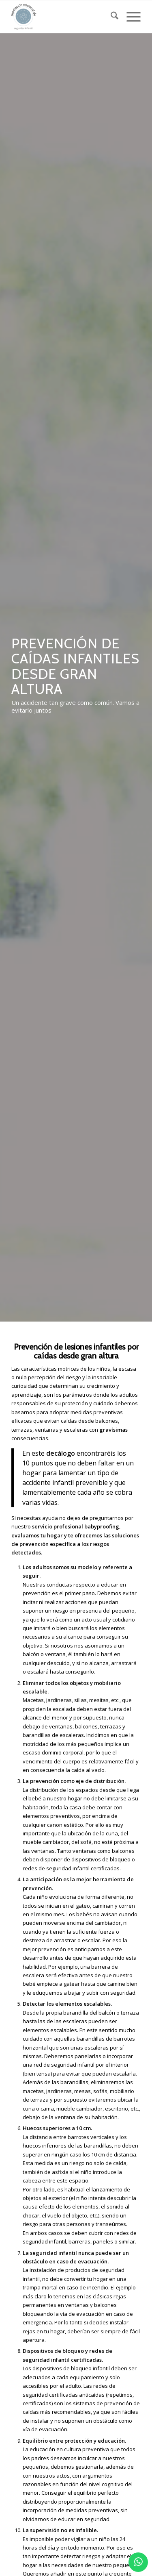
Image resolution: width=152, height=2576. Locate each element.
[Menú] (129, 16)
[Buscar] (110, 16)
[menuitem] (110, 16)
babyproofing (101, 1526)
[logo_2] (63, 16)
